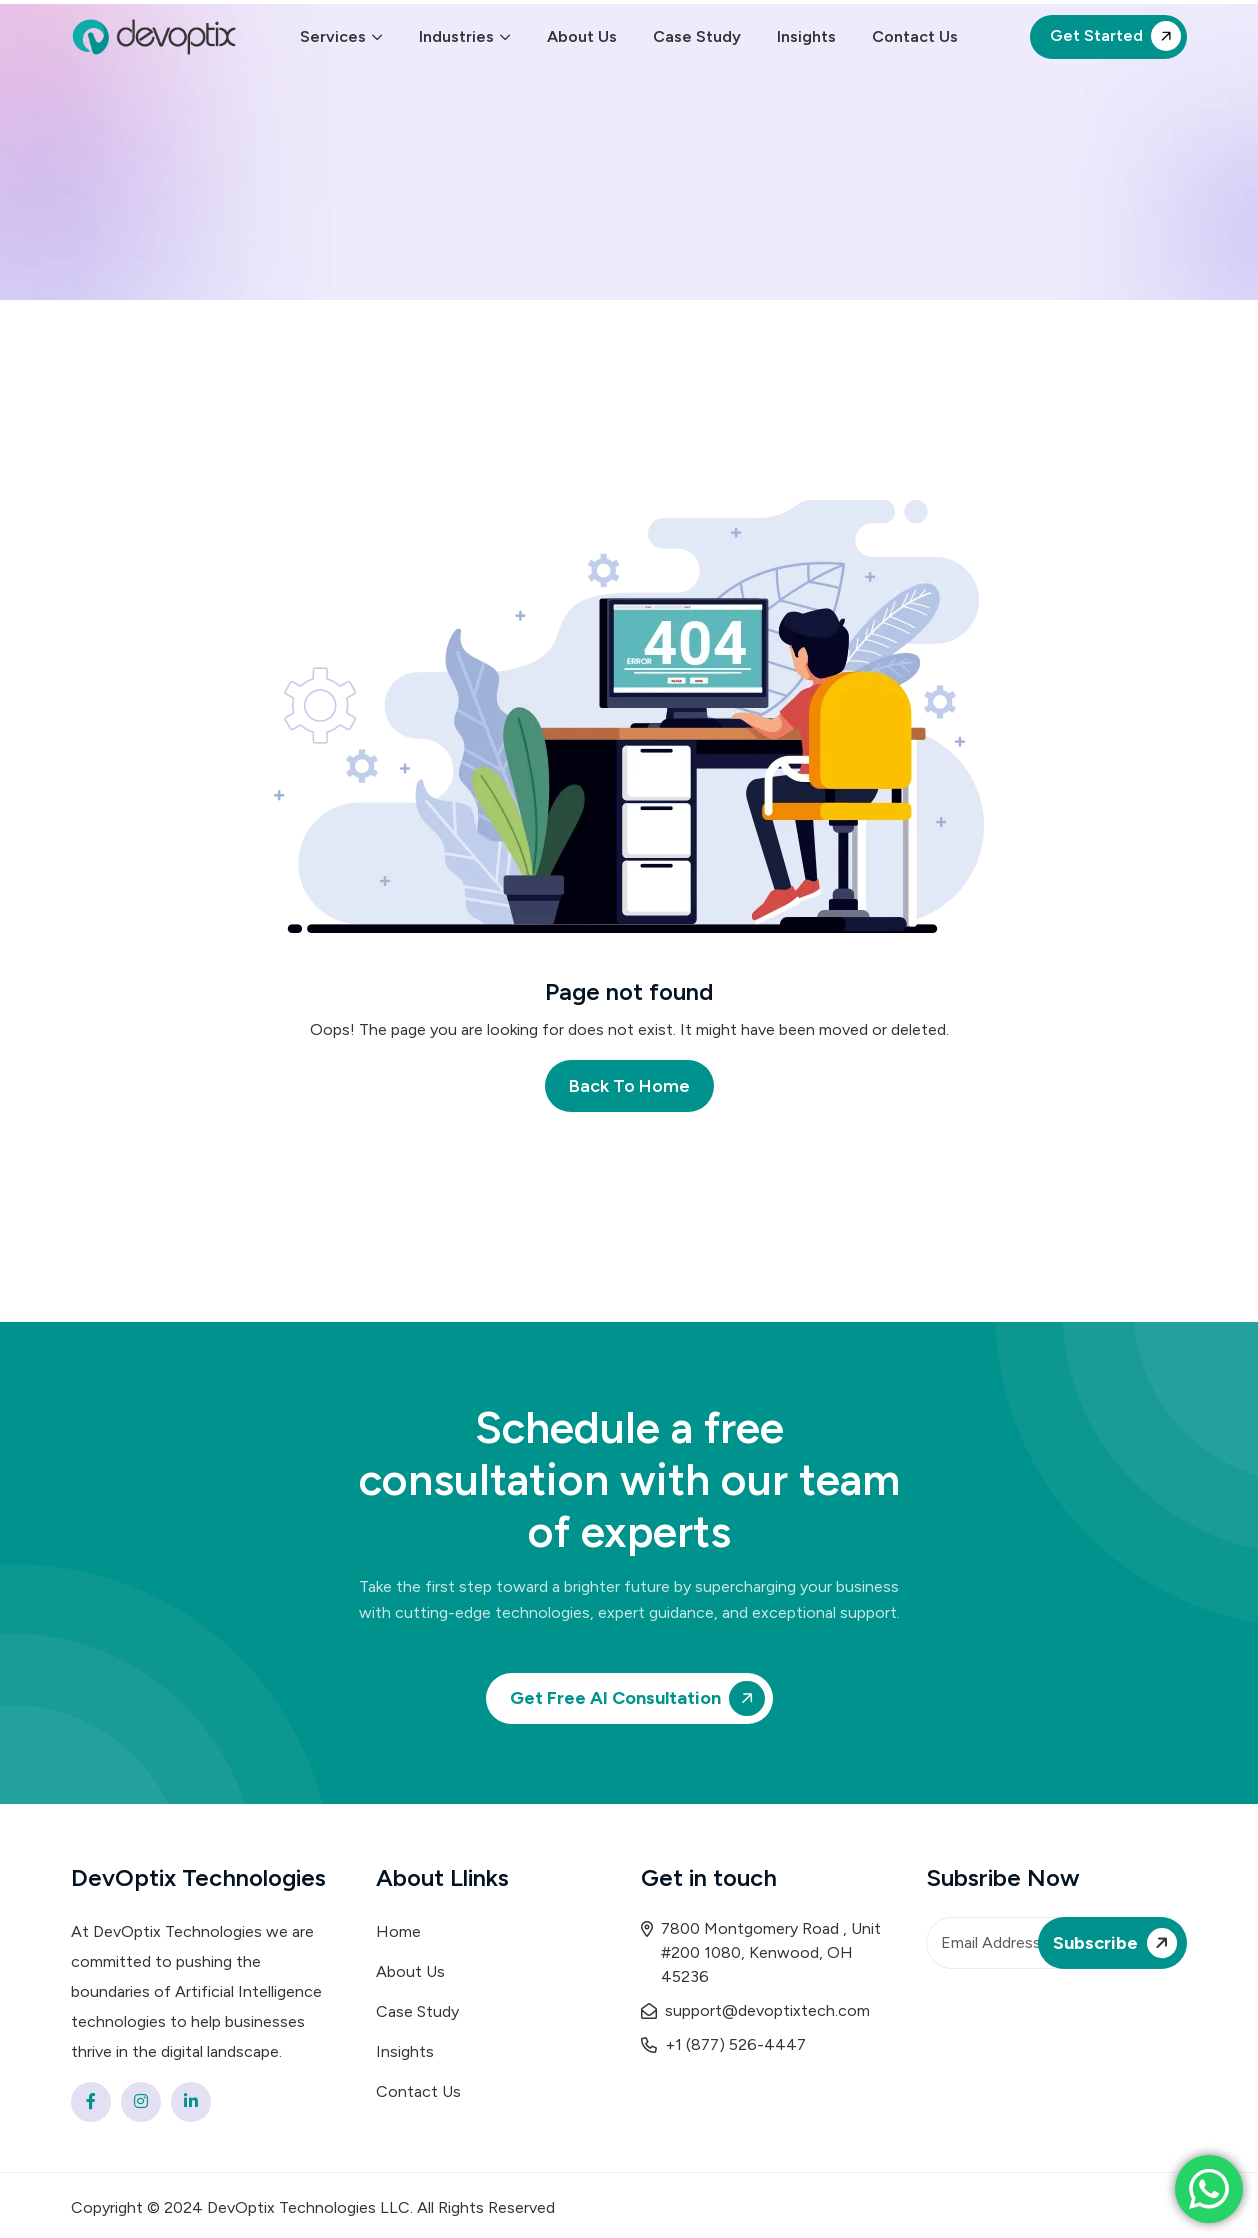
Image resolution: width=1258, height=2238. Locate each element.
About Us (582, 36)
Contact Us (915, 36)
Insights (806, 36)
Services (333, 36)
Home (398, 1931)
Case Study (697, 36)
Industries (456, 36)
